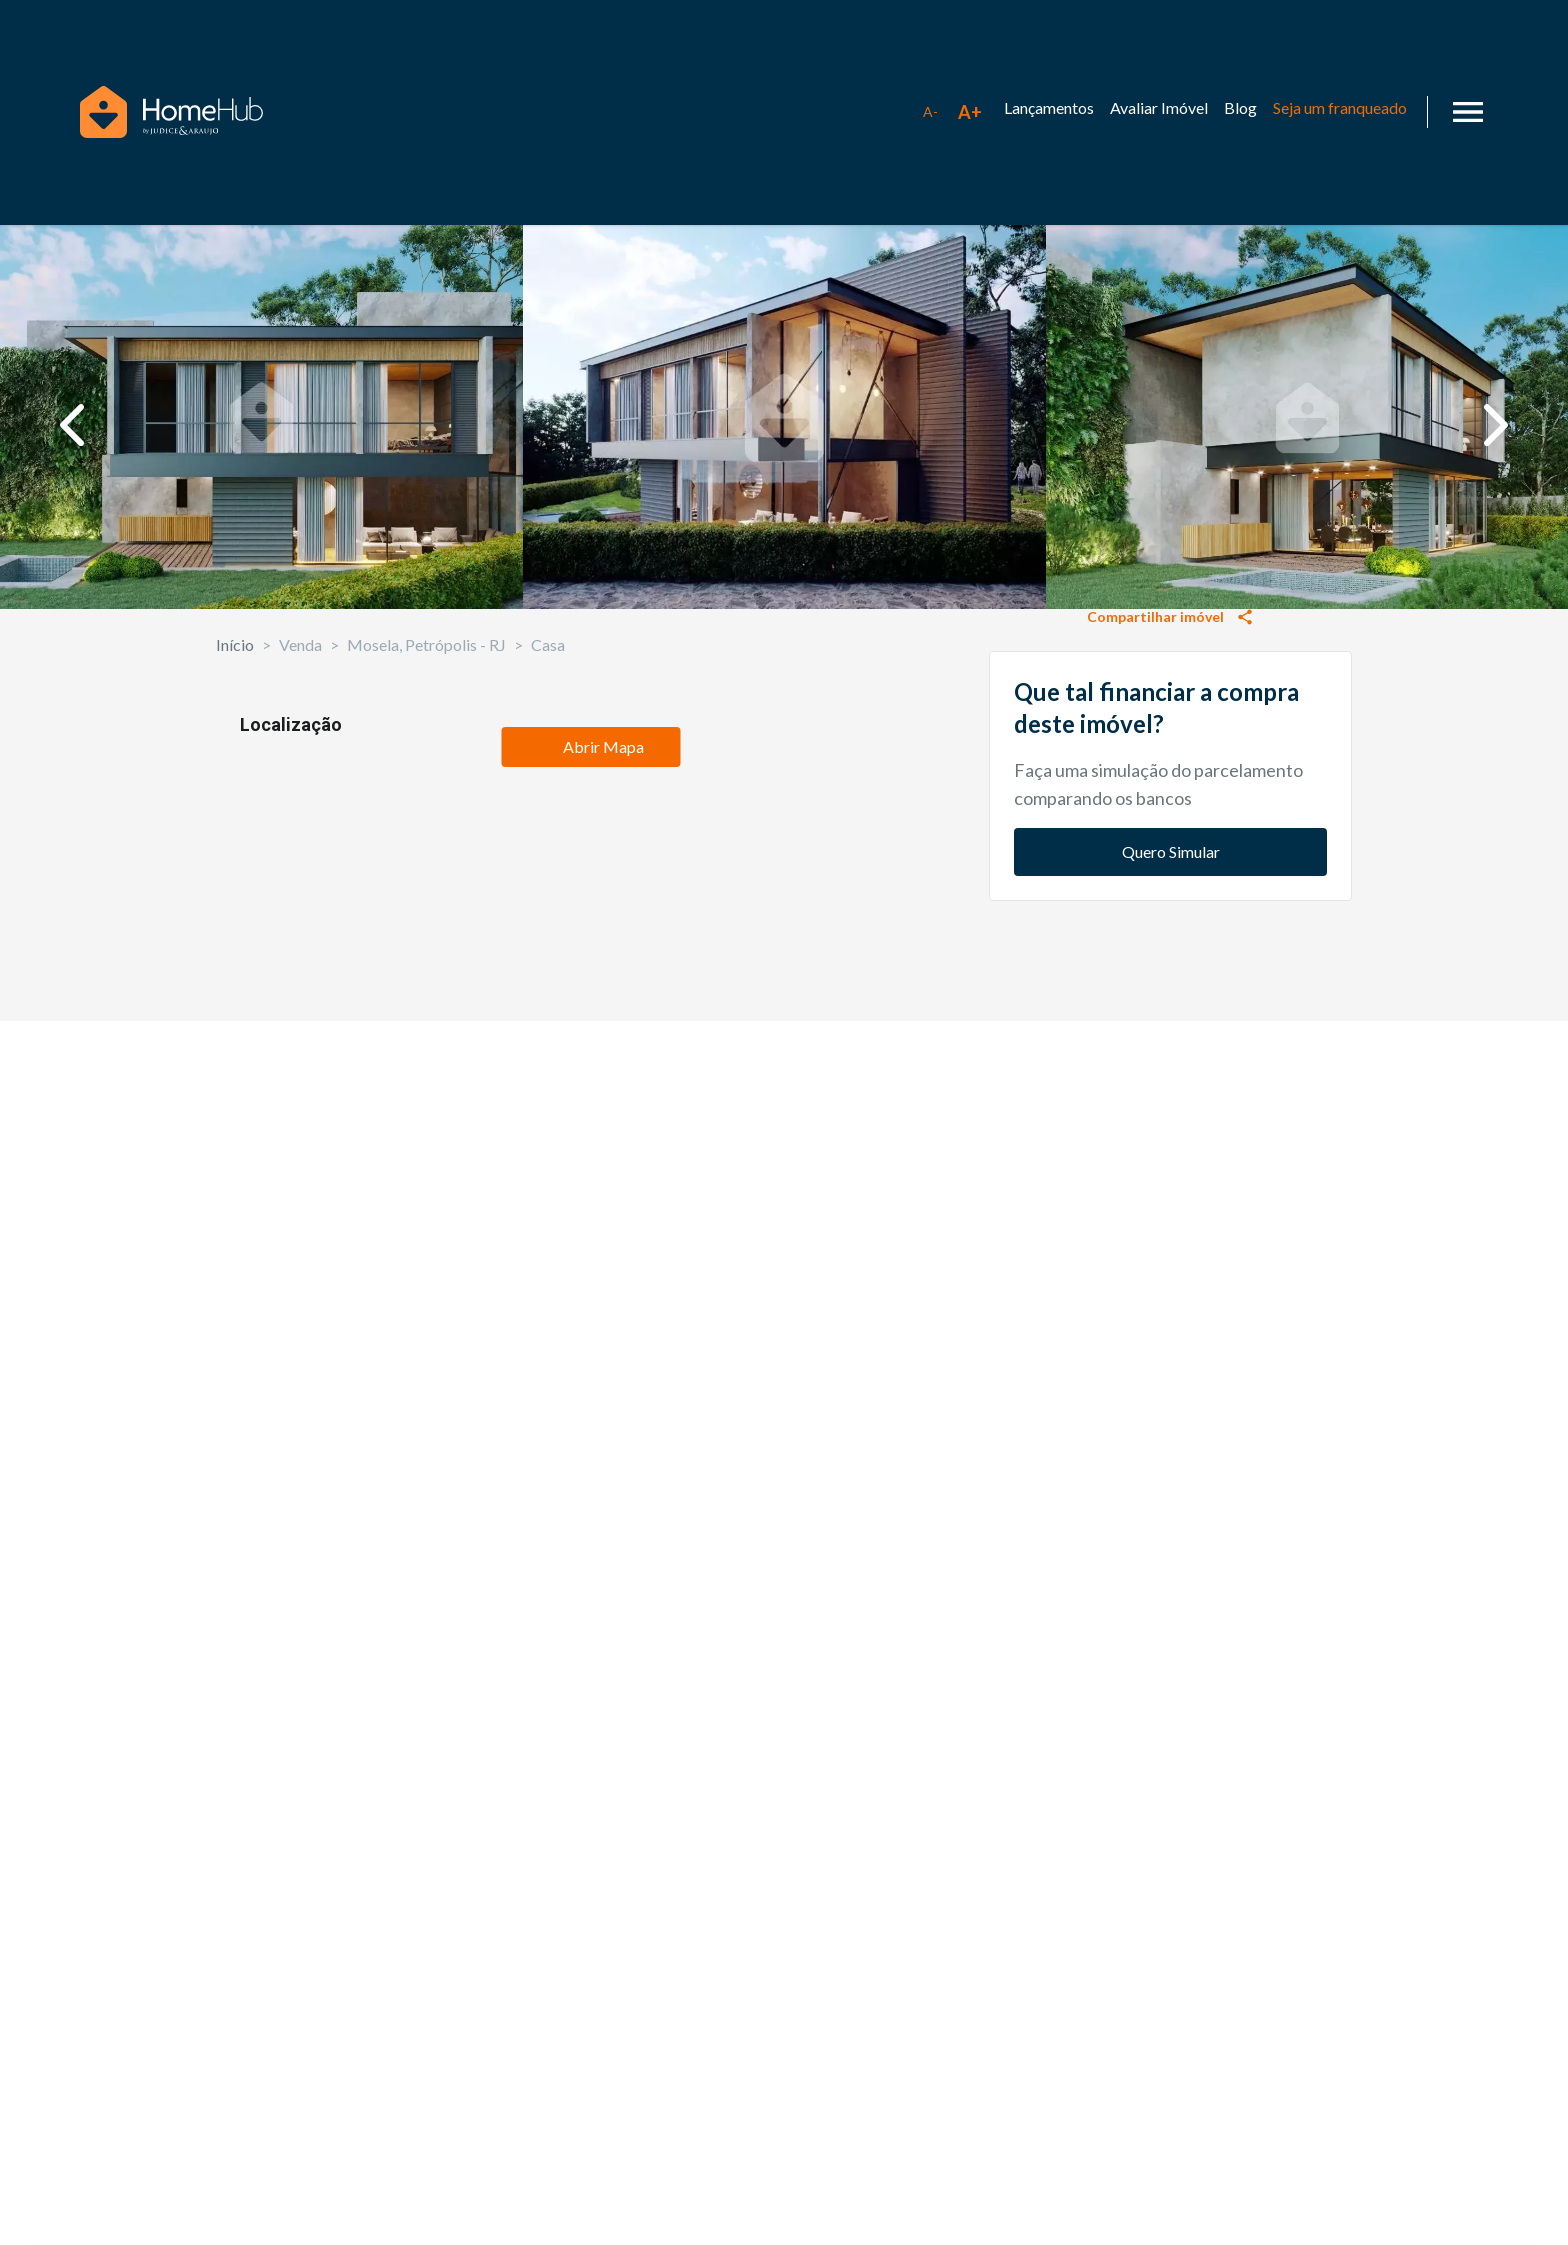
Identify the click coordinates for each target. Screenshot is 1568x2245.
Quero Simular (1171, 1337)
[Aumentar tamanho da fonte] (970, 112)
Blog (1240, 107)
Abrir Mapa (590, 1724)
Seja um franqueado (1340, 107)
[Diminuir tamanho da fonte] (930, 112)
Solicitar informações (1170, 876)
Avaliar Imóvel (1159, 107)
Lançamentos (1049, 107)
